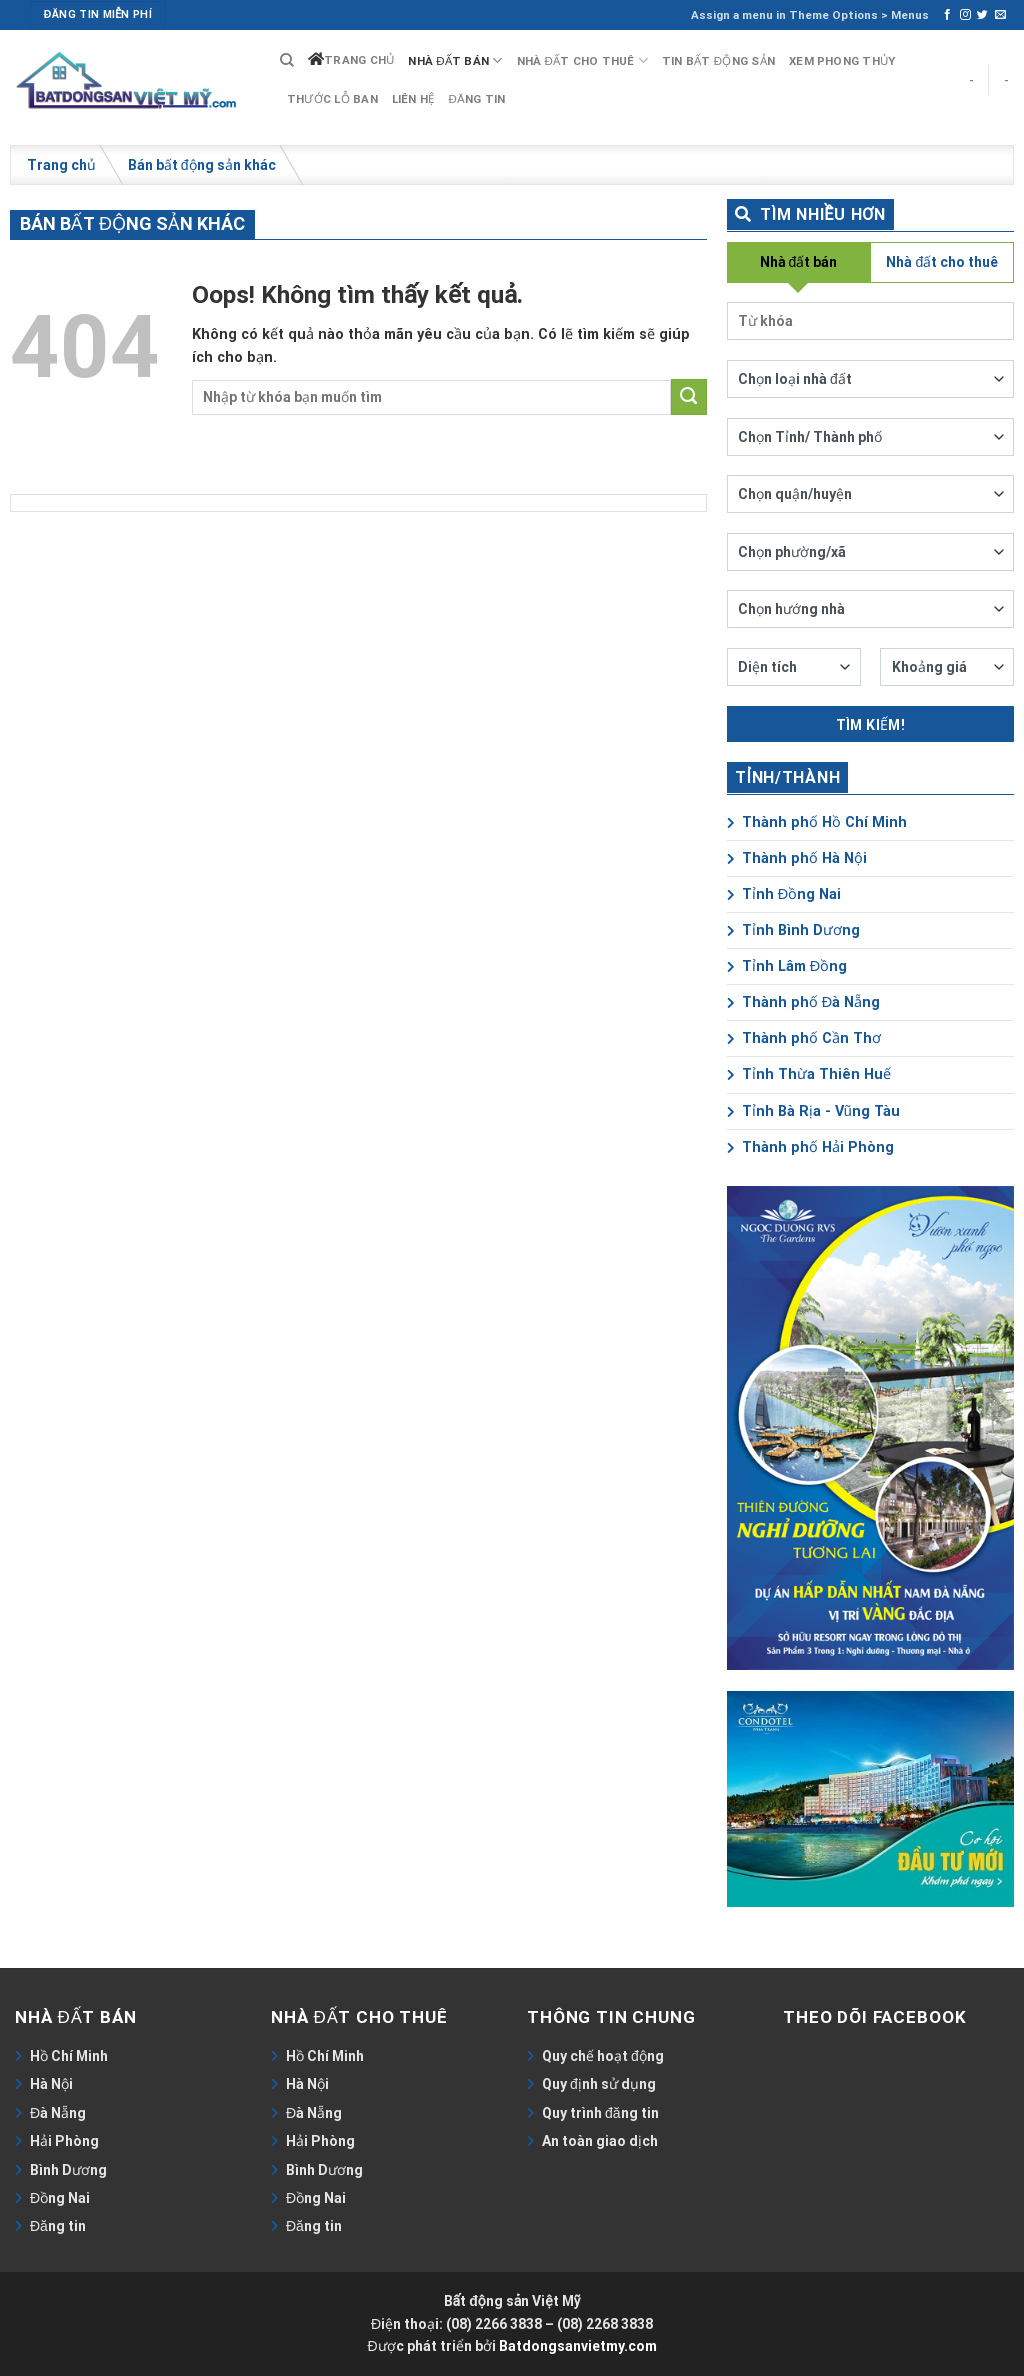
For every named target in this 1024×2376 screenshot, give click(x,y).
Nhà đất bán (455, 60)
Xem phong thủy (842, 61)
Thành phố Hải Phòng (810, 1147)
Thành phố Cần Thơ (804, 1038)
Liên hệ (413, 99)
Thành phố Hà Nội (797, 858)
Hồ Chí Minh (69, 2056)
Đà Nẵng (58, 2113)
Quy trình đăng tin (600, 2113)
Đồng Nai (60, 2198)
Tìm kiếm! (871, 725)
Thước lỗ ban (332, 99)
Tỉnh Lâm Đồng (787, 966)
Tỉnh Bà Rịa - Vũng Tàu (813, 1111)
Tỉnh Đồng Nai (784, 894)
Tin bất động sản (718, 61)
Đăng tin (476, 99)
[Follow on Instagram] (965, 15)
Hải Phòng (64, 2141)
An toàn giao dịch (600, 2141)
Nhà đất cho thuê (582, 60)
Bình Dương (68, 2170)
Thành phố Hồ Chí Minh (817, 822)
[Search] (287, 60)
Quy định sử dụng (599, 2084)
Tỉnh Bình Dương (793, 930)
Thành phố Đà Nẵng (803, 1002)
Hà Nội (51, 2084)
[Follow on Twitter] (982, 15)
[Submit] (689, 397)
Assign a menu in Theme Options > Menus (810, 15)
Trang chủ (359, 60)
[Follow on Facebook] (947, 15)
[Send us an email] (1000, 15)
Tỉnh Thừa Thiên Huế (809, 1074)
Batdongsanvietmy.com (578, 2346)
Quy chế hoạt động (603, 2056)
